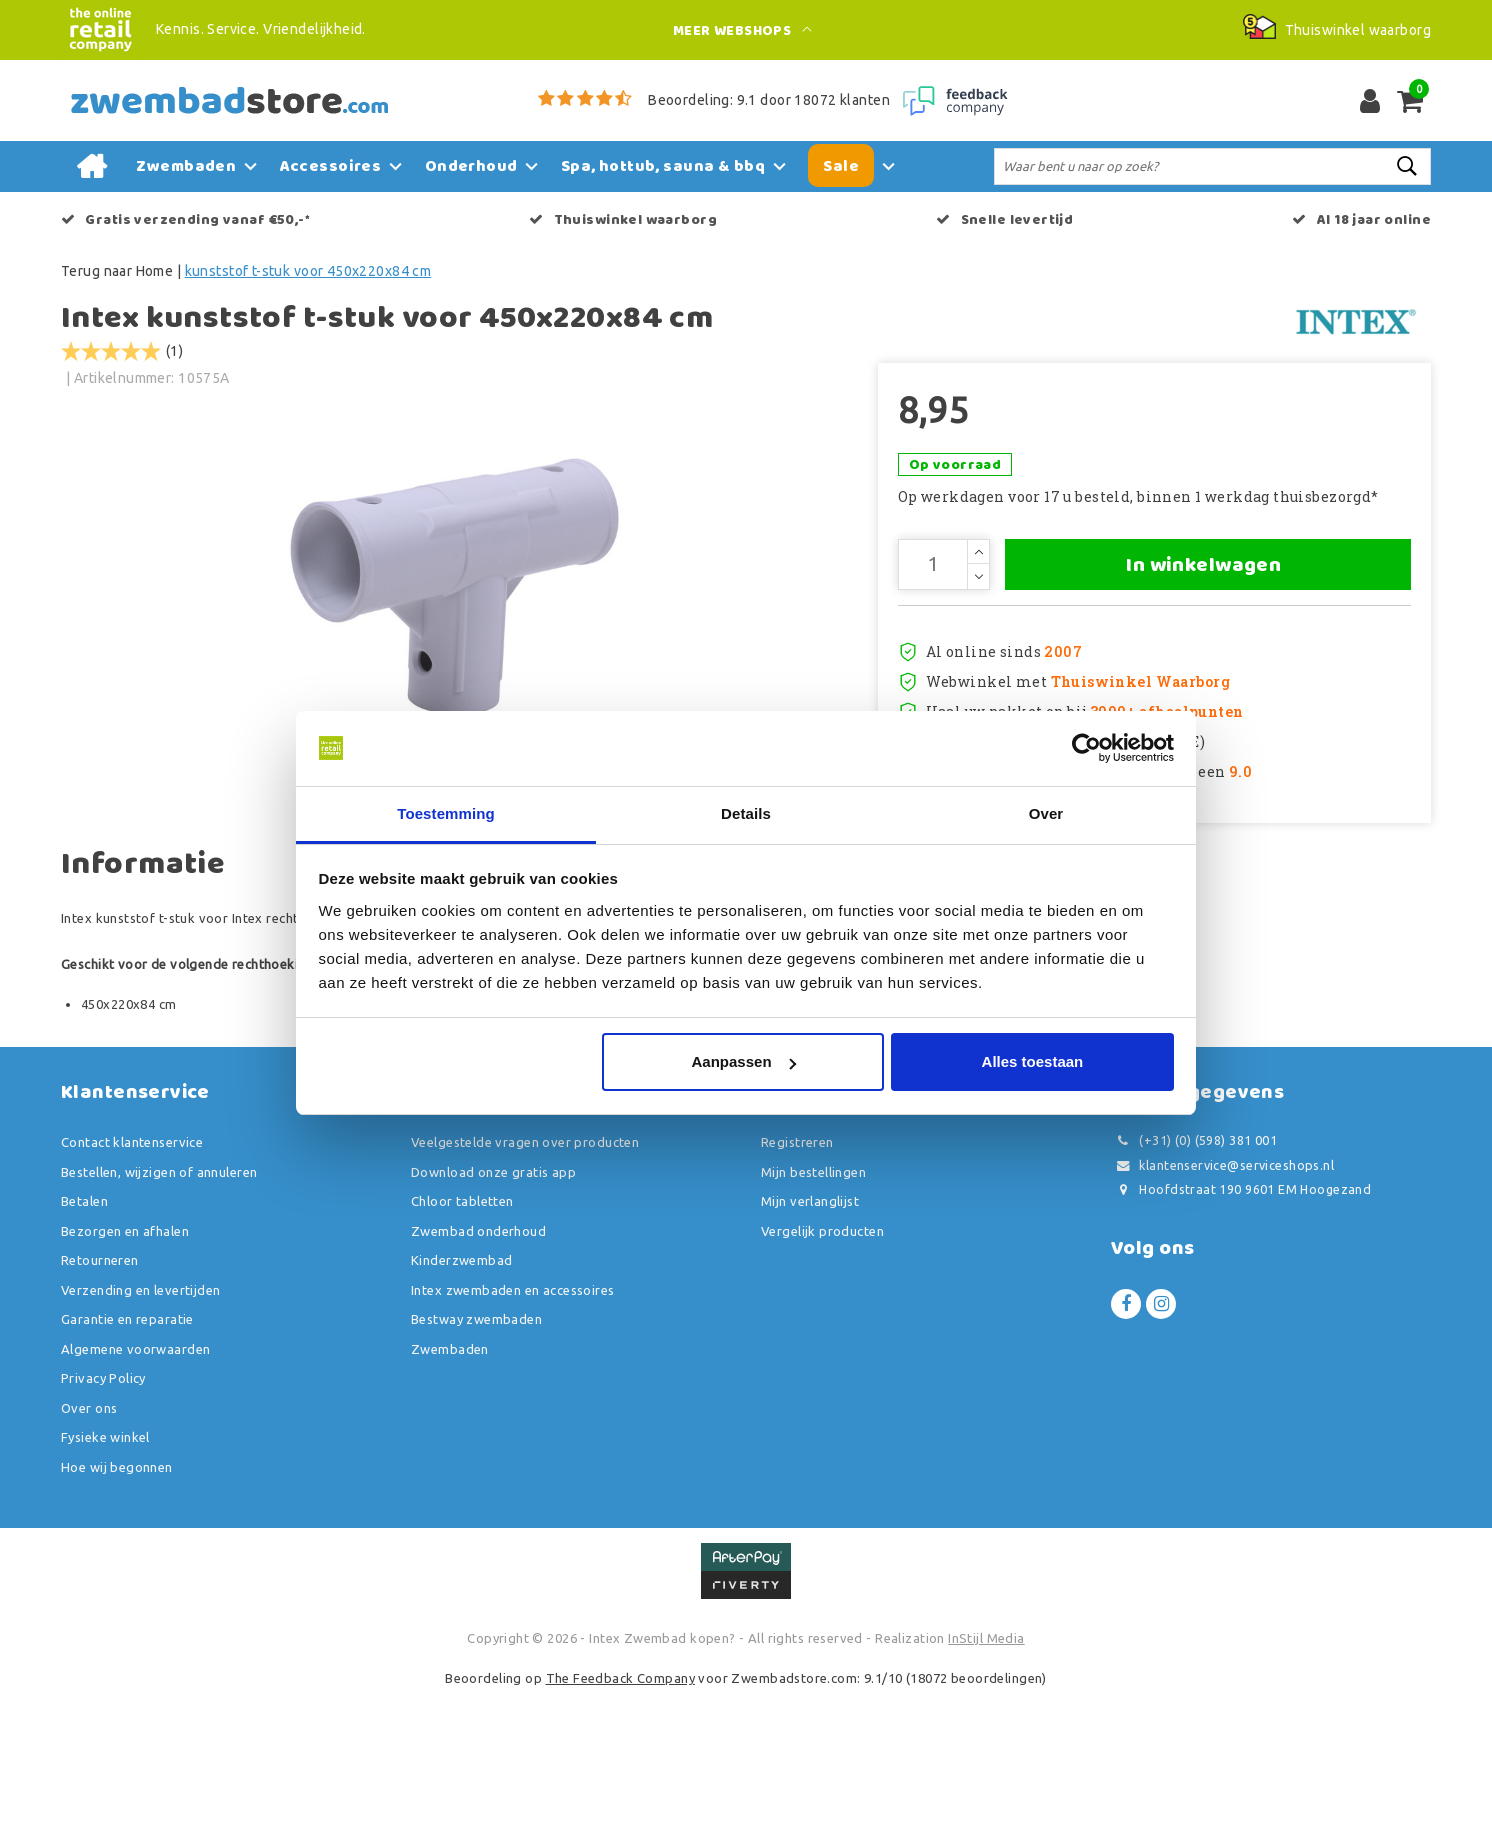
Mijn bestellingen (813, 1303)
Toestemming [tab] (446, 813)
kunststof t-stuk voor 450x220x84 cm (308, 271)
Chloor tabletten (462, 1333)
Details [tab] (746, 813)
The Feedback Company (620, 1809)
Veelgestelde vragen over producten (525, 1274)
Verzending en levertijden (141, 1421)
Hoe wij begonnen (117, 1598)
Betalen (84, 1333)
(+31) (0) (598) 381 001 (1194, 1272)
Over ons (89, 1539)
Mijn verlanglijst (810, 1333)
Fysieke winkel (105, 1569)
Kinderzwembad (461, 1392)
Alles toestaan (1033, 1062)
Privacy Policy (103, 1510)
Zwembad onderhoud (478, 1362)
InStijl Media (986, 1770)
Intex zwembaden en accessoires (513, 1421)
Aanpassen (744, 1062)
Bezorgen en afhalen (125, 1362)
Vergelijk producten (822, 1362)
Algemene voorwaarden (135, 1480)
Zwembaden (450, 1480)
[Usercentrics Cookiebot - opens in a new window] (1086, 748)
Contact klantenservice (132, 1274)
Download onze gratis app (493, 1303)
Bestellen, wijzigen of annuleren (159, 1303)
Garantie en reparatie (127, 1451)
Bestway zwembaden (476, 1451)
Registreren (797, 1274)
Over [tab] (1046, 813)
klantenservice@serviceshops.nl (1222, 1296)
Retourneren (100, 1392)
